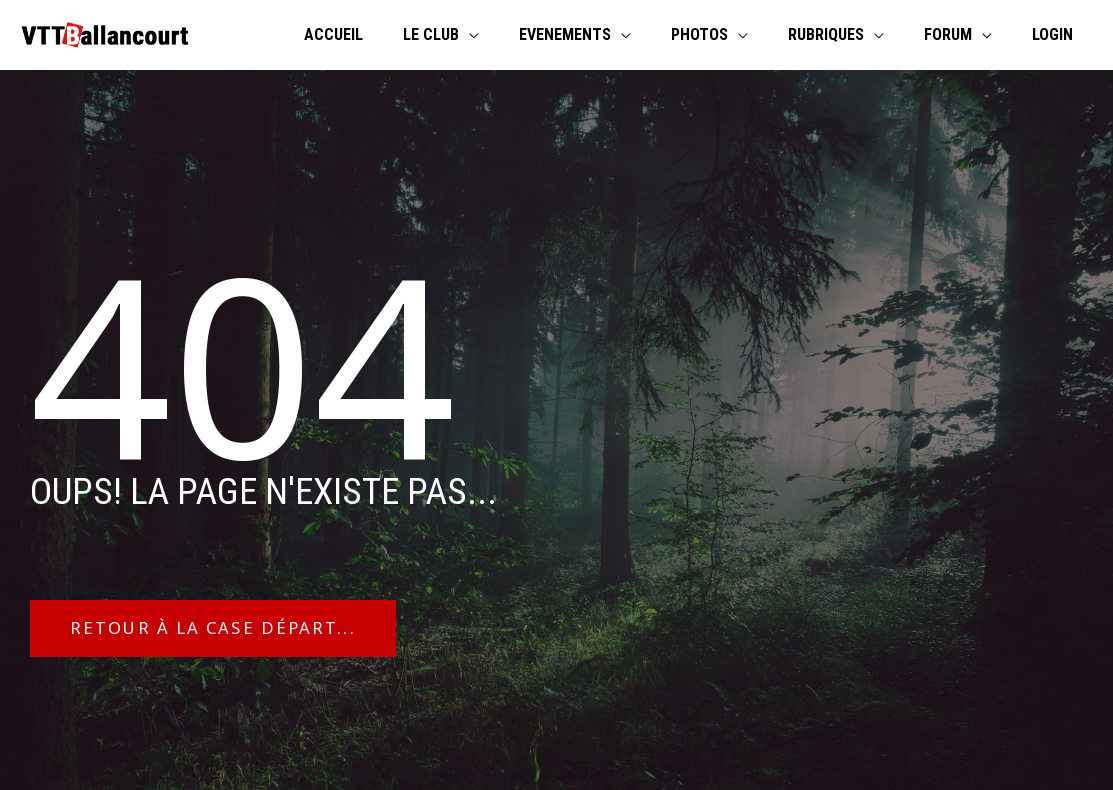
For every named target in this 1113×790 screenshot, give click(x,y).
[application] (513, 35)
